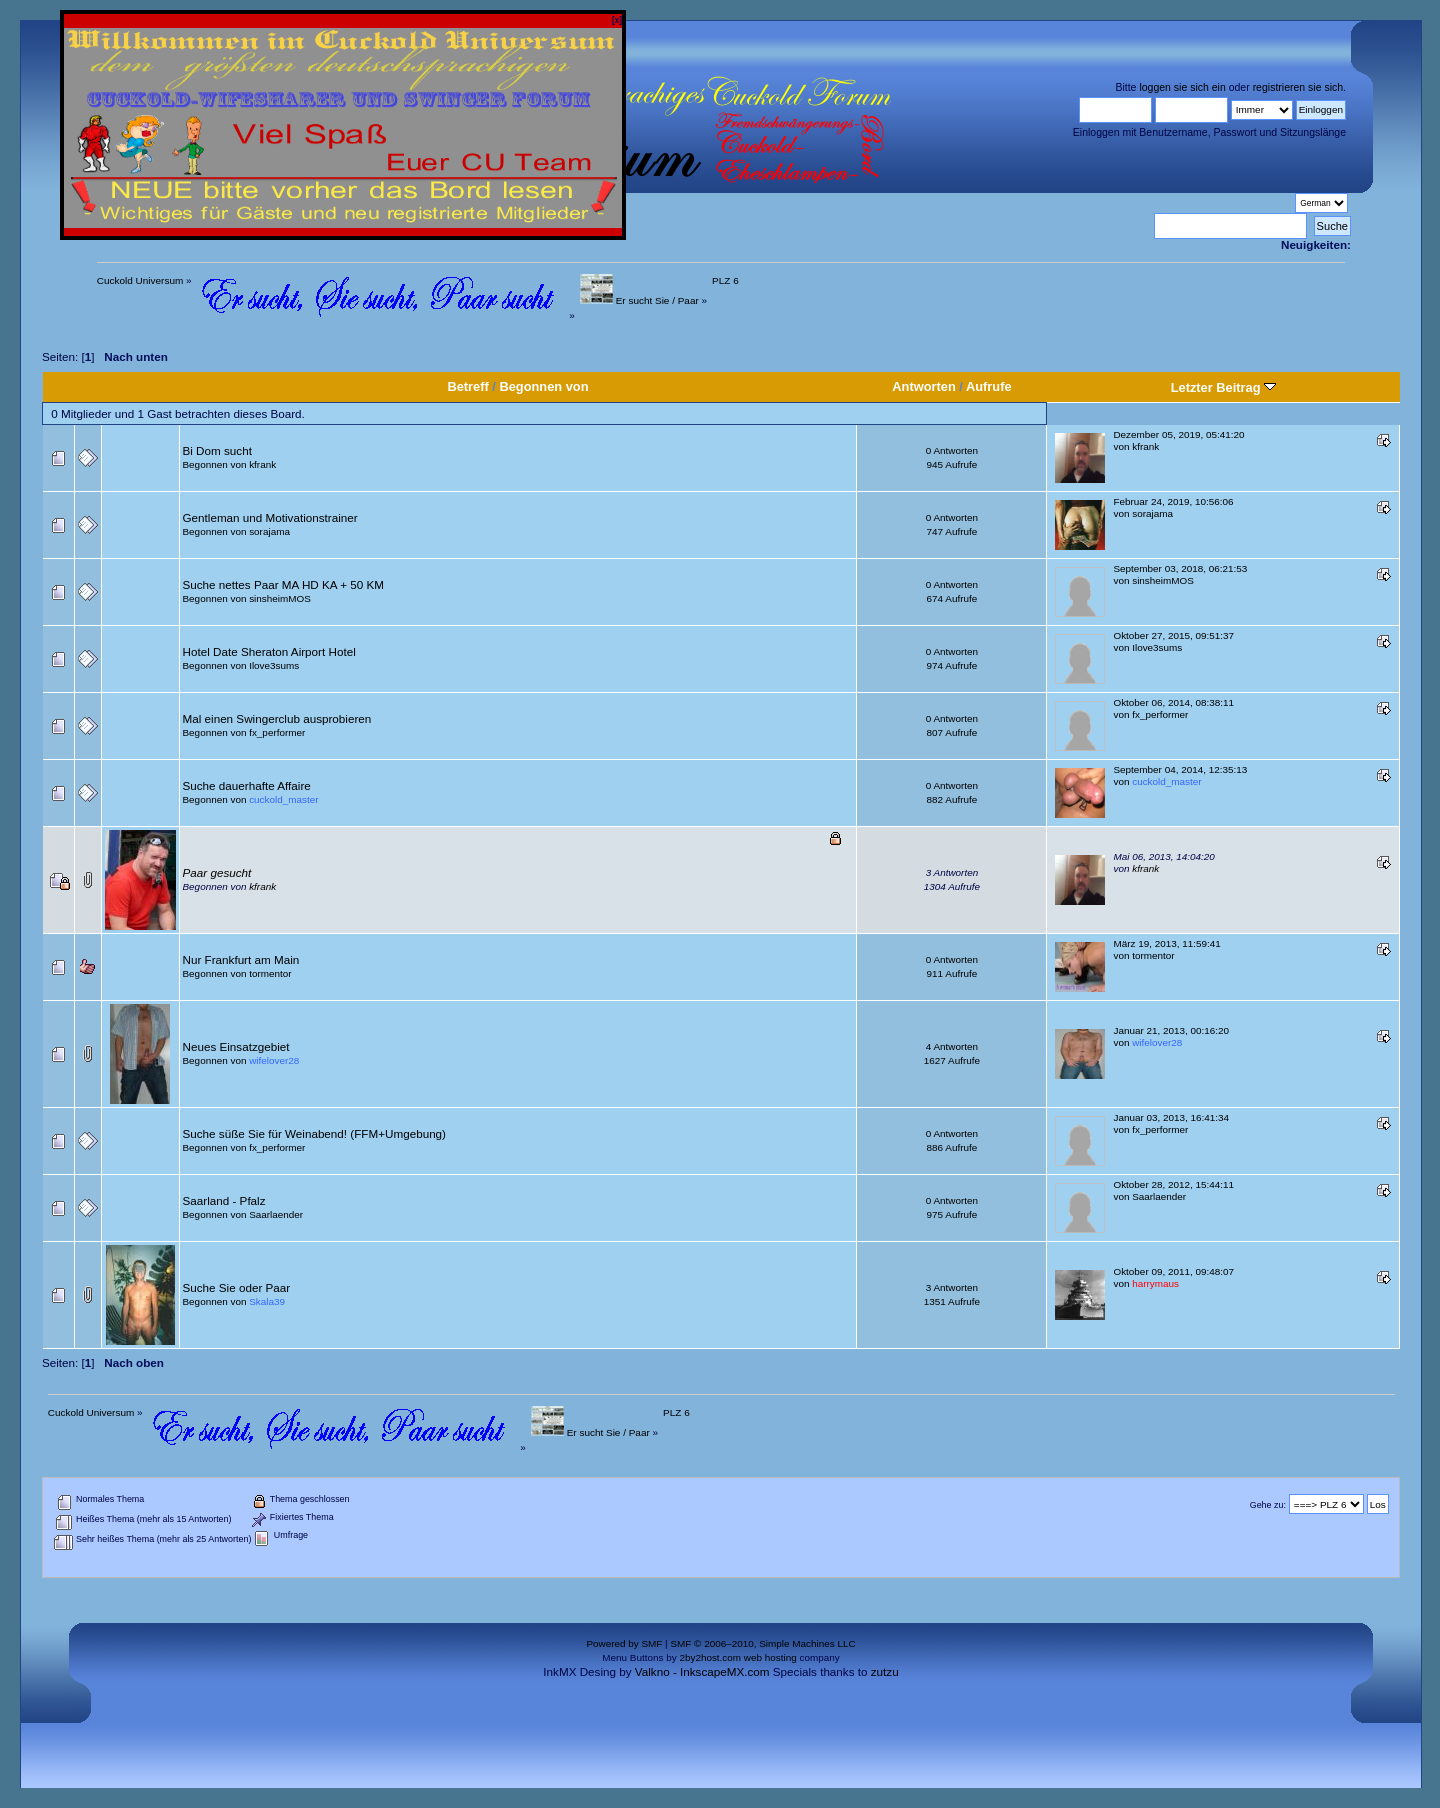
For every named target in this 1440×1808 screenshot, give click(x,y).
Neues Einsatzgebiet (236, 1046)
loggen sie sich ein (1182, 87)
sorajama (269, 531)
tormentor (270, 973)
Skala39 (267, 1301)
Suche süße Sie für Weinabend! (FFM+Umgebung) (315, 1133)
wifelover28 (274, 1060)
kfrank (262, 464)
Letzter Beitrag (1223, 387)
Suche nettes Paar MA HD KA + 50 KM (283, 584)
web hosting (770, 1657)
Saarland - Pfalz (224, 1200)
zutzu (885, 1671)
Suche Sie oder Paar (237, 1287)
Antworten (923, 386)
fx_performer (277, 732)
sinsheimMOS (280, 598)
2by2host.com (710, 1657)
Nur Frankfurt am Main (241, 959)
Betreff (467, 386)
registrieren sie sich (1298, 87)
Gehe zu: (1268, 1505)
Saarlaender (276, 1214)
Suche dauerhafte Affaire (247, 785)
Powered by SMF (624, 1643)
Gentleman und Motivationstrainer (270, 517)
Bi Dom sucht (217, 450)
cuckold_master (283, 799)
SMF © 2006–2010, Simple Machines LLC (762, 1643)
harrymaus (1155, 1283)
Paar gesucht (217, 872)
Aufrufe (989, 386)
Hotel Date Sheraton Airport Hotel (269, 651)
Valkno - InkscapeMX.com (702, 1671)
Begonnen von (543, 386)
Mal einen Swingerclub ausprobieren (277, 718)
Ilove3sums (274, 665)
